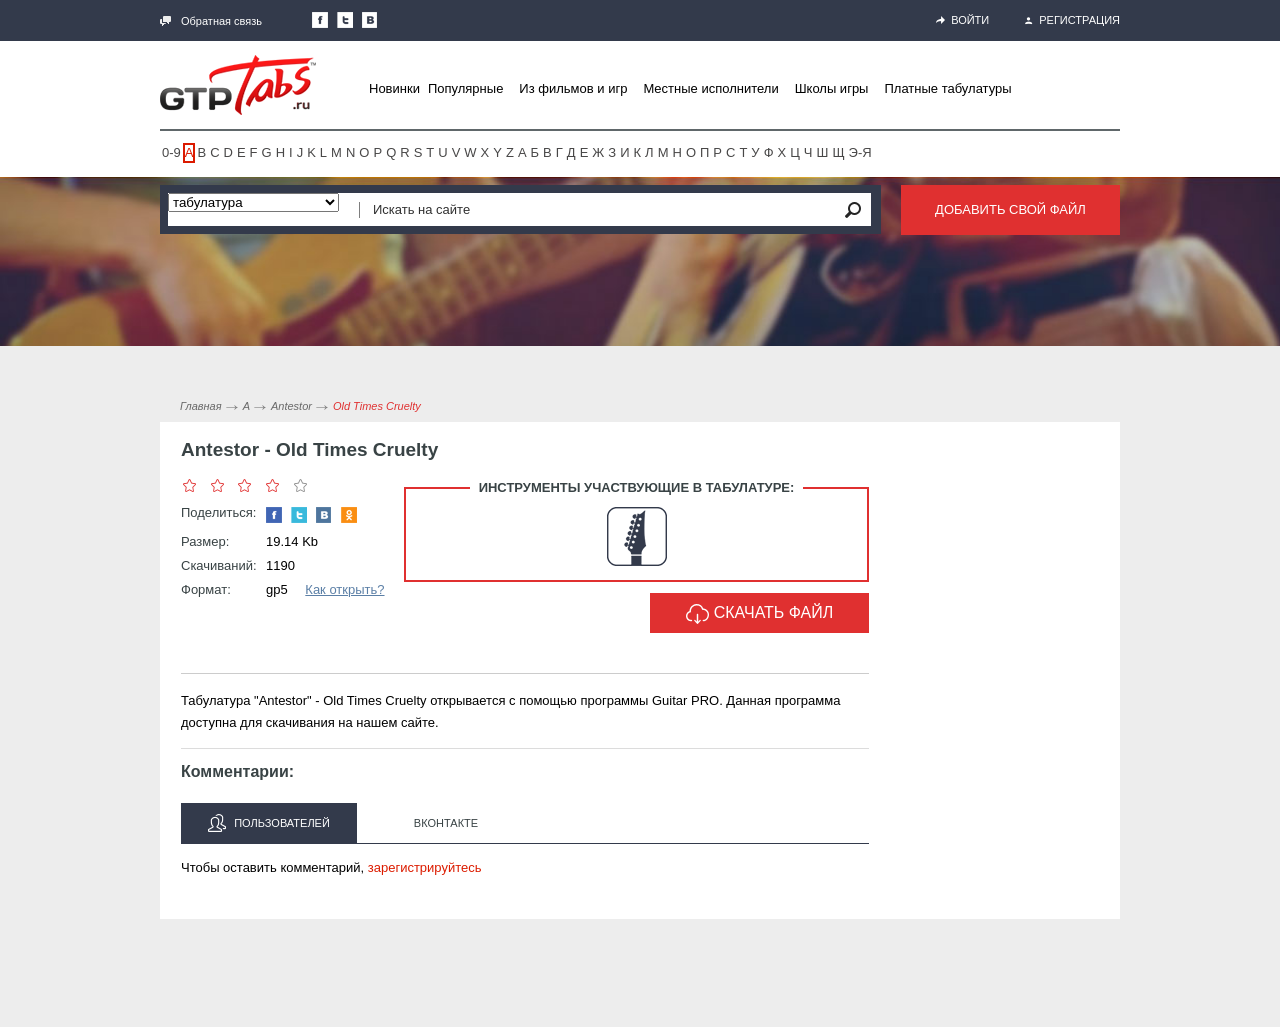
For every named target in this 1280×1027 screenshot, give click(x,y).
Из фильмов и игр (573, 88)
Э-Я (860, 152)
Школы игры (832, 88)
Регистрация (1072, 20)
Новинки (394, 88)
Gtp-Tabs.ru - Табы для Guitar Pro (238, 85)
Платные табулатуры (947, 88)
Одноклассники (349, 515)
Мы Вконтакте (370, 20)
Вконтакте (446, 823)
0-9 (171, 152)
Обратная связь (211, 21)
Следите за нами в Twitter (345, 20)
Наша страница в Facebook (320, 20)
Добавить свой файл (1010, 209)
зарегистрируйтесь (425, 867)
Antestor (291, 406)
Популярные (465, 88)
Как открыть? (344, 589)
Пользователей (269, 823)
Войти (962, 20)
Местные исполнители (710, 88)
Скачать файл (760, 614)
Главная (201, 406)
